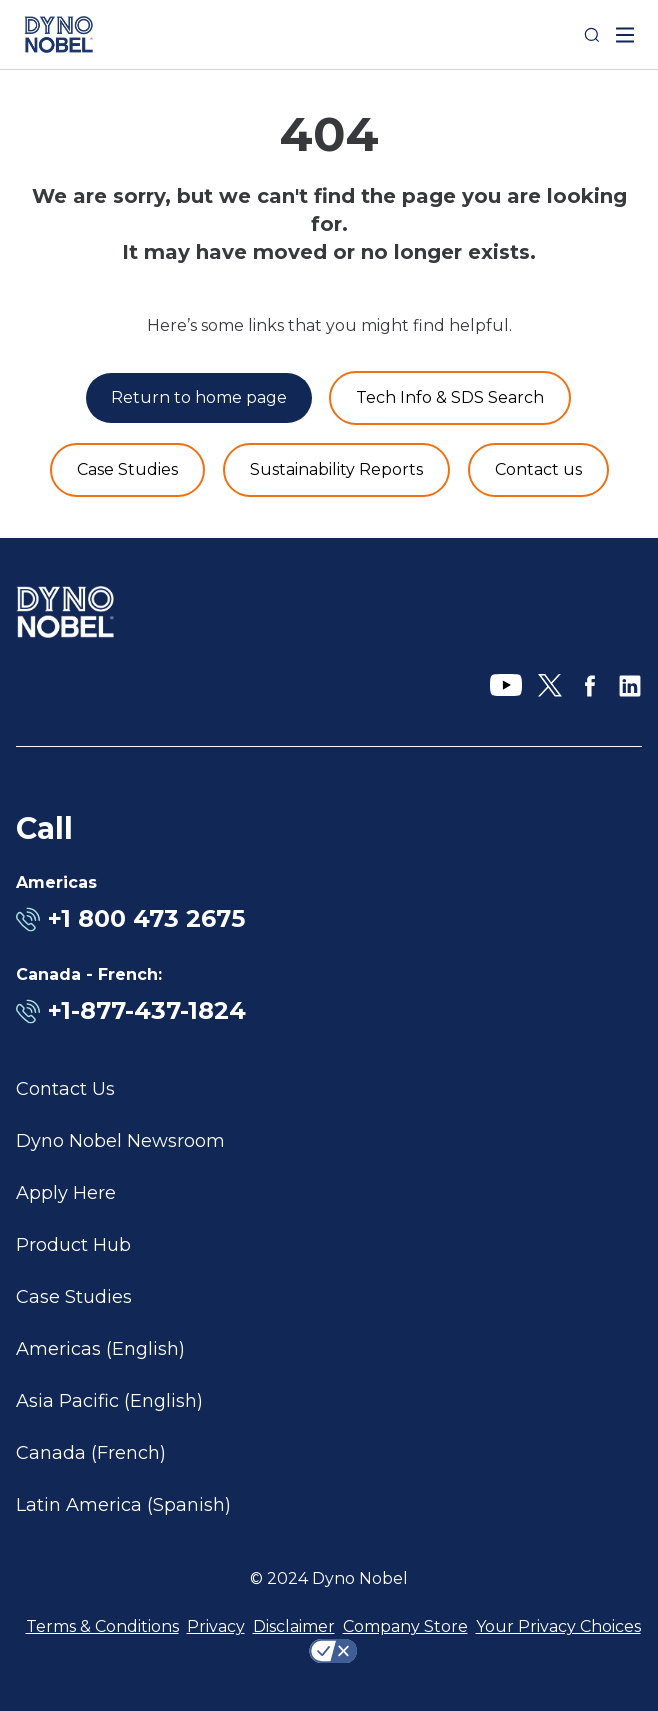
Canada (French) (91, 1453)
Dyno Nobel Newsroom (120, 1141)
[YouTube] (506, 686)
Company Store (405, 1626)
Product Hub (73, 1245)
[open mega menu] (625, 35)
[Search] (592, 35)
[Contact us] (538, 470)
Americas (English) (100, 1349)
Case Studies (74, 1297)
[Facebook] (590, 686)
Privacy (216, 1626)
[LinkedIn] (630, 686)
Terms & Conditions (102, 1626)
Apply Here (66, 1193)
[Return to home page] (199, 398)
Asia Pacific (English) (109, 1401)
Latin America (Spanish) (123, 1505)
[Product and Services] (450, 398)
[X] (550, 686)
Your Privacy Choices (558, 1626)
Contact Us (65, 1089)
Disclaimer (294, 1626)
